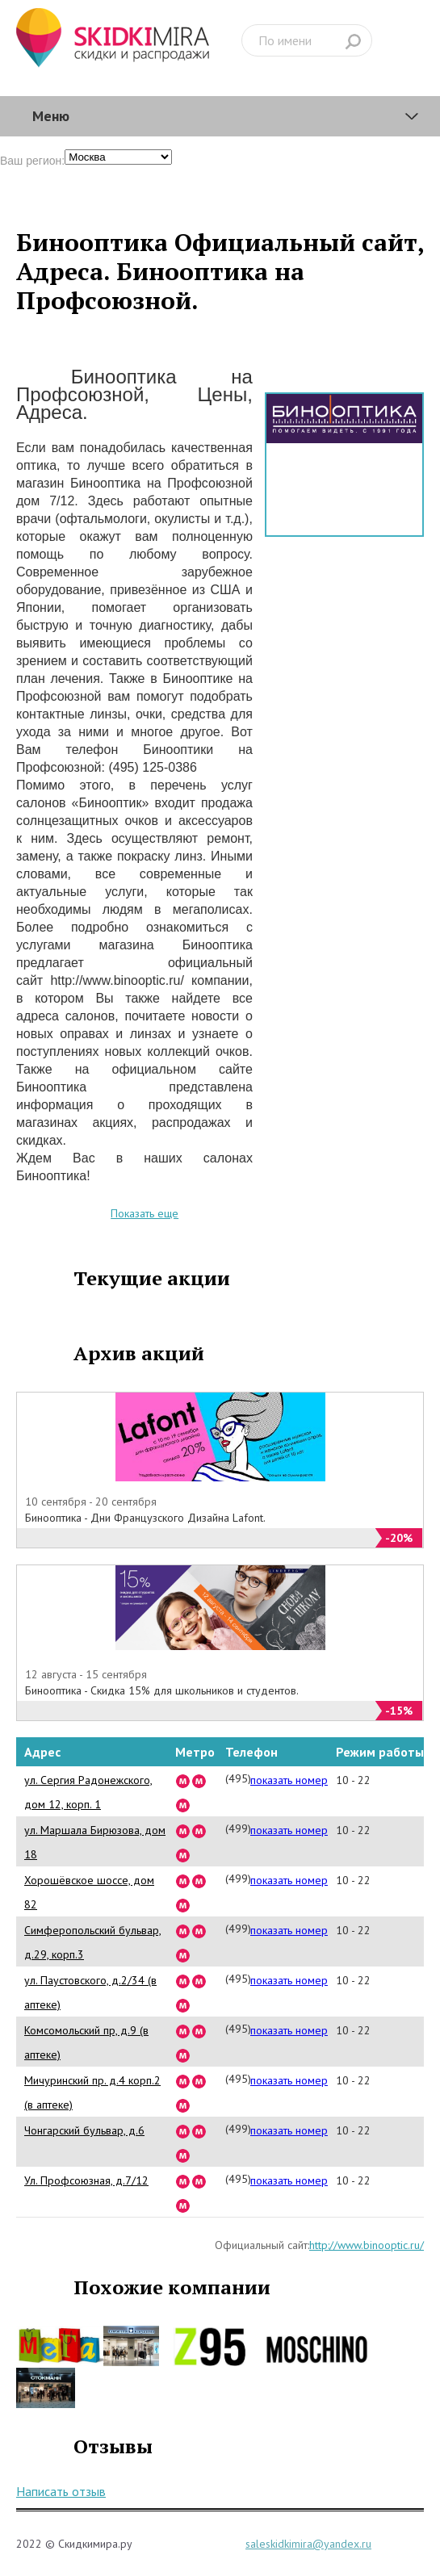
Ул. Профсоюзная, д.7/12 (86, 2180)
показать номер (289, 1780)
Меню (50, 116)
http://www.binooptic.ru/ (366, 2245)
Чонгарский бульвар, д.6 (84, 2130)
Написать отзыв (61, 2491)
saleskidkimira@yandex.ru (308, 2543)
